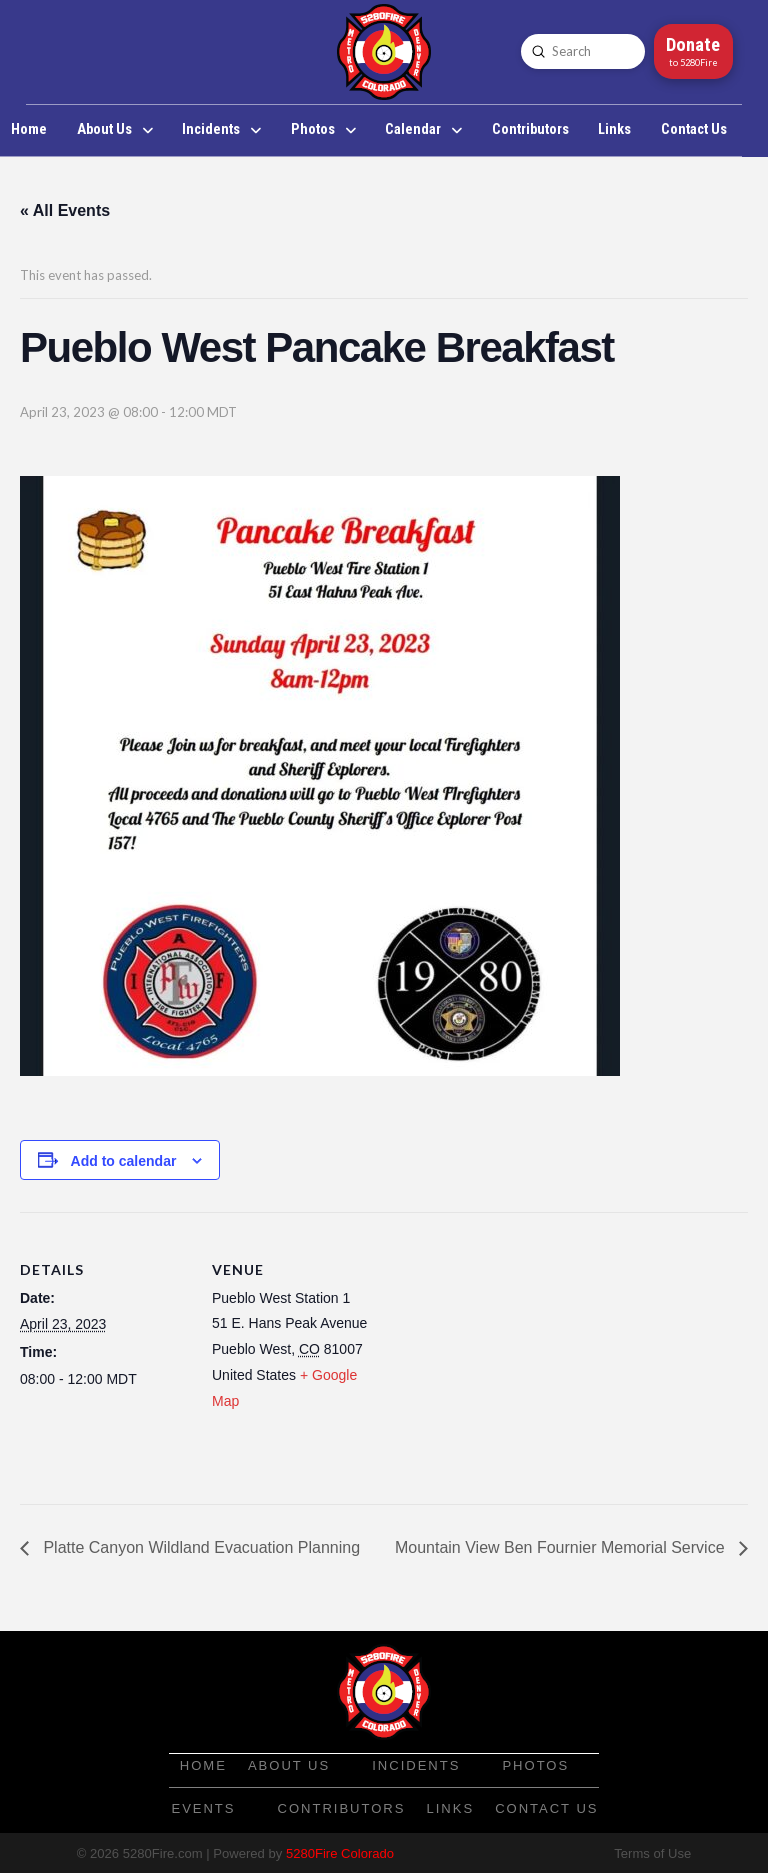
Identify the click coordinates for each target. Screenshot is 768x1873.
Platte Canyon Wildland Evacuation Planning (199, 1547)
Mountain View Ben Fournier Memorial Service (562, 1547)
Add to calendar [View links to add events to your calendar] (124, 1161)
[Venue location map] (509, 1350)
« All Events (65, 210)
